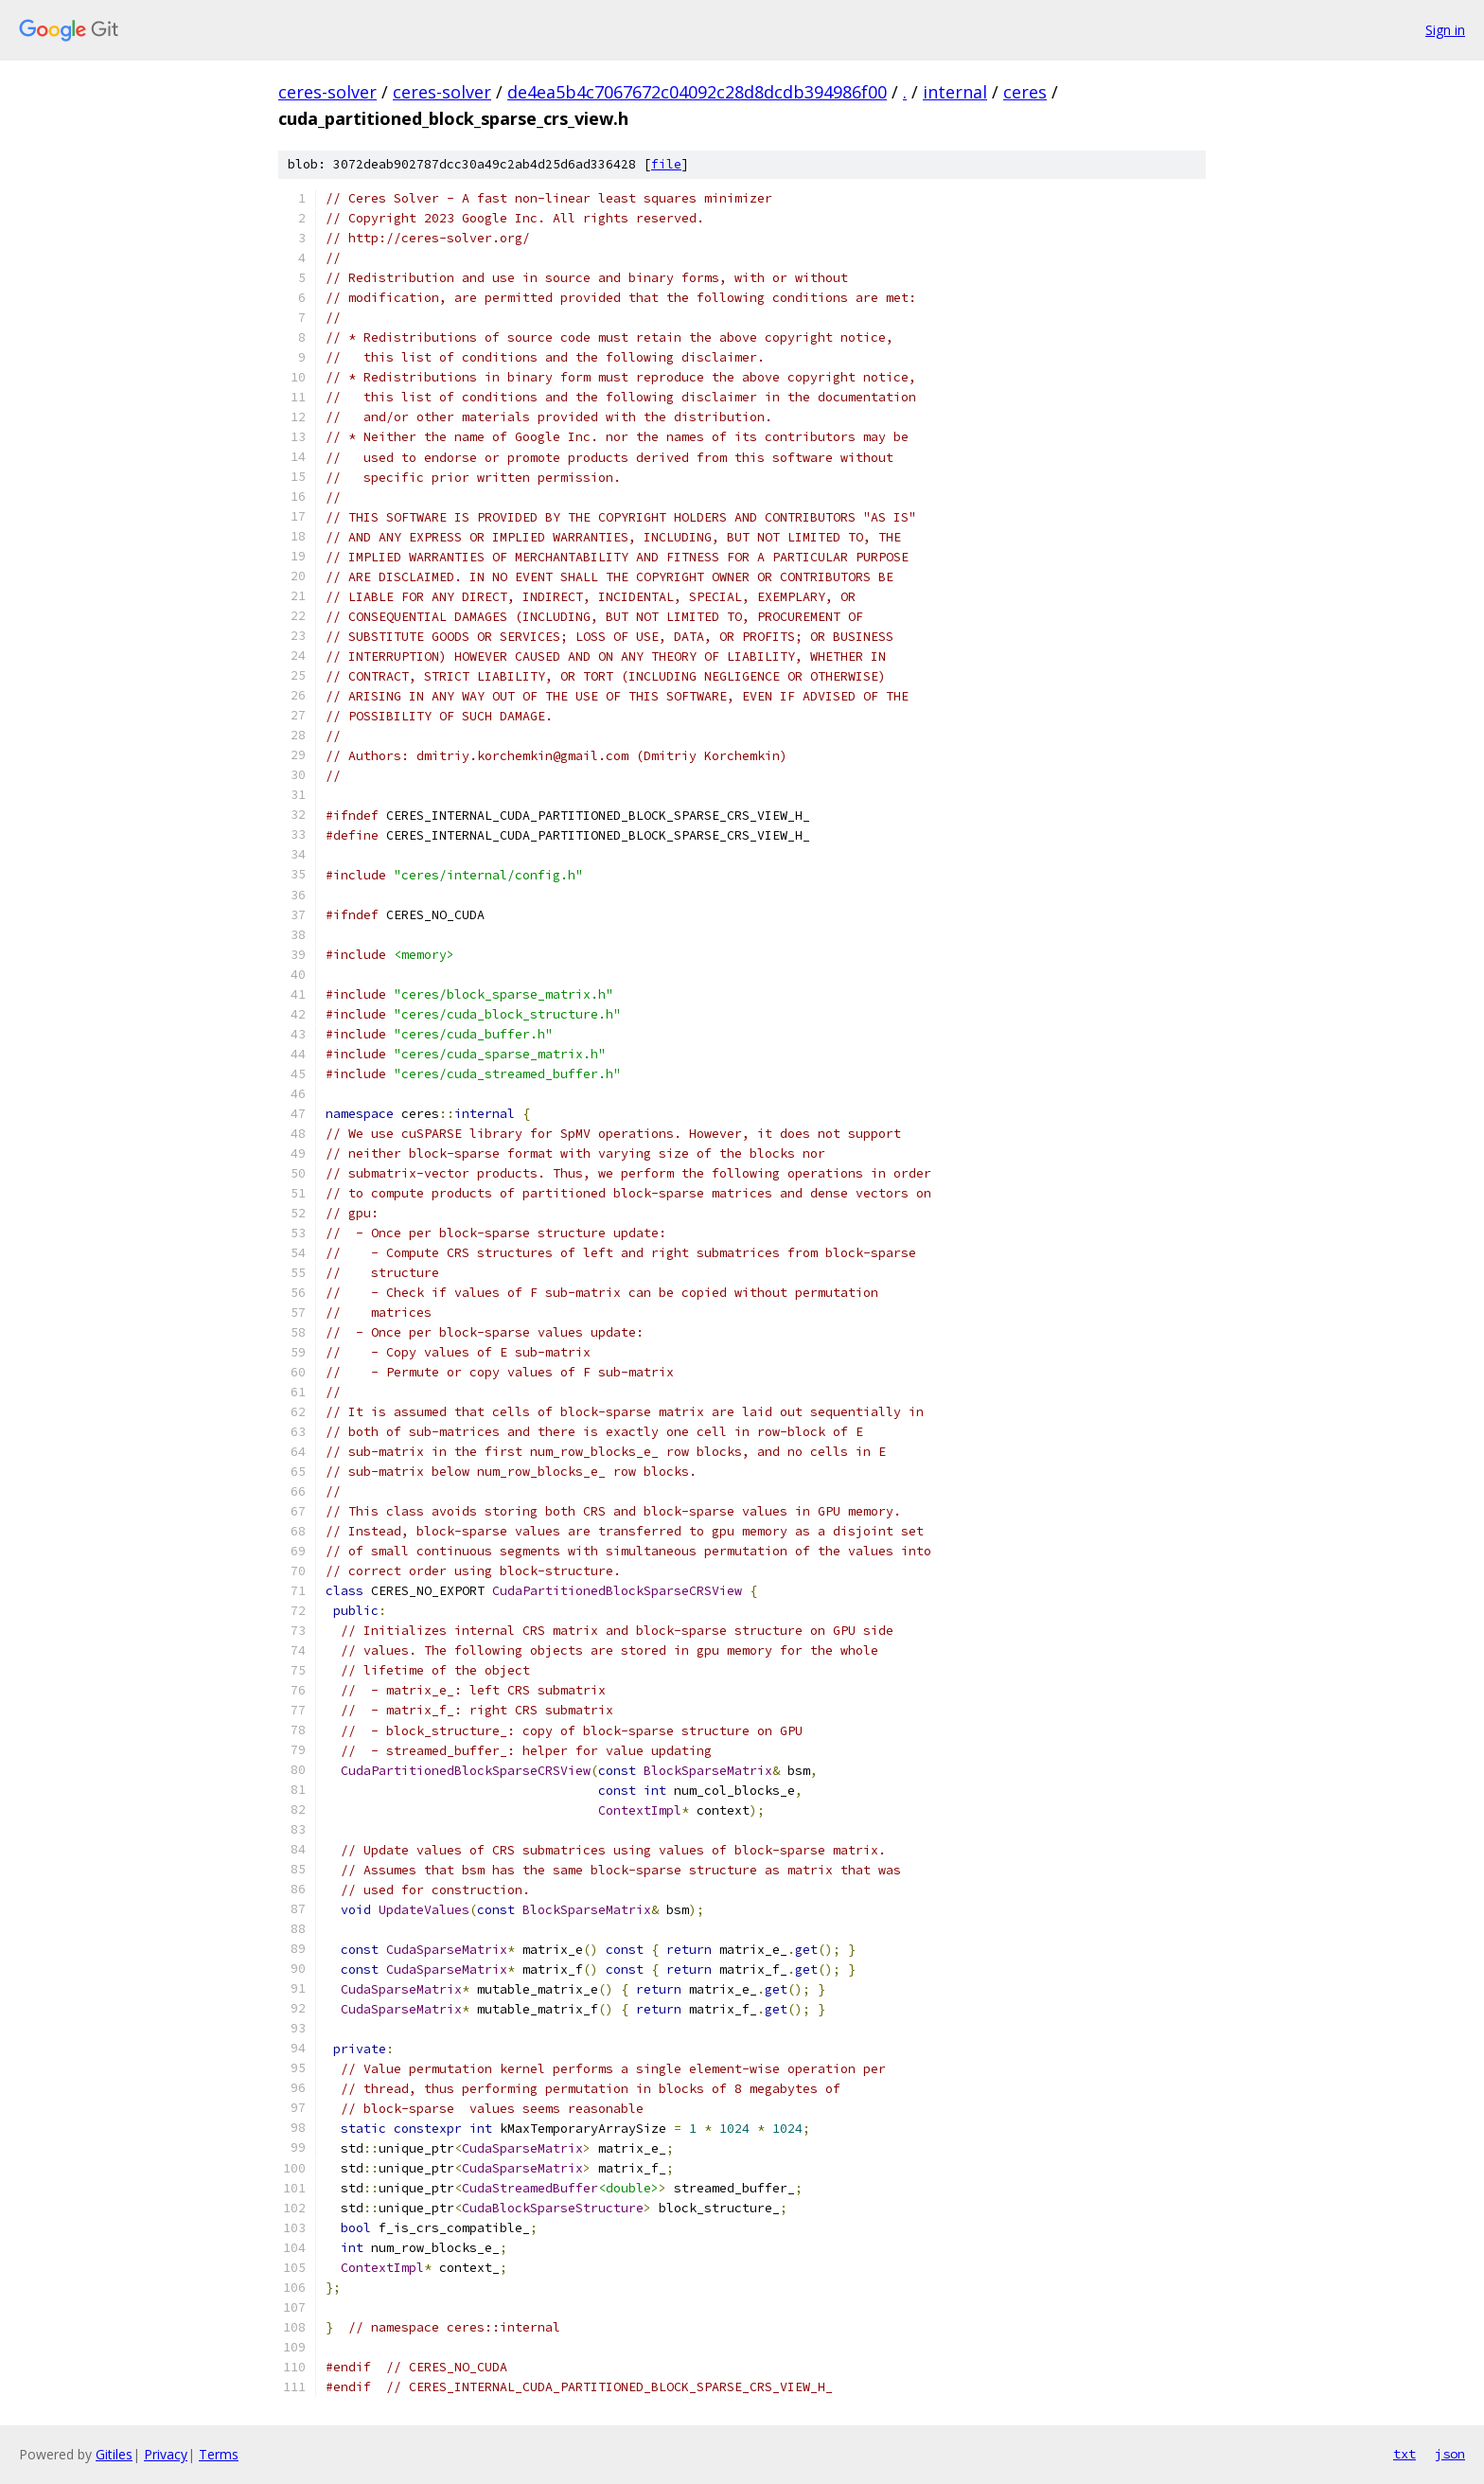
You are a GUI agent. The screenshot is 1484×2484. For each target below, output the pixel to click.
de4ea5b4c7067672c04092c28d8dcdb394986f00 (697, 91)
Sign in (1445, 30)
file (666, 164)
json (1450, 2453)
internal (955, 91)
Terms (218, 2454)
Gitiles (114, 2454)
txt (1404, 2453)
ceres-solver (327, 91)
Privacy (165, 2454)
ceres (1025, 91)
